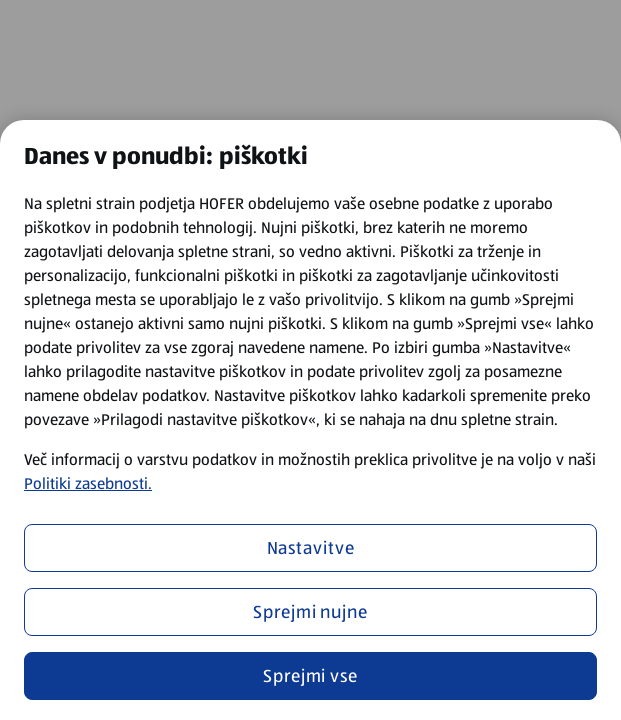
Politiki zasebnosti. (88, 483)
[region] (310, 420)
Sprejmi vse (310, 676)
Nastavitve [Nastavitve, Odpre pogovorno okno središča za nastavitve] (311, 548)
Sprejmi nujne (310, 612)
